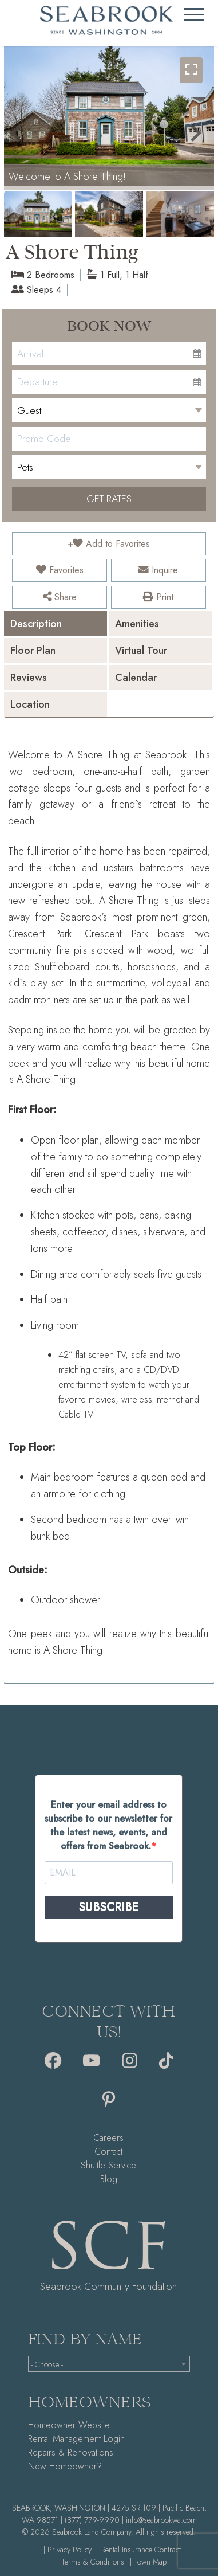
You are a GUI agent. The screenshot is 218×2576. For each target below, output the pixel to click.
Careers (108, 2137)
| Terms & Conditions (90, 2561)
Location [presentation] (30, 704)
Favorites (60, 570)
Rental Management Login (76, 2438)
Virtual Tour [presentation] (141, 650)
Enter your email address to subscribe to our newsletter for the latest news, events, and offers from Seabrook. (108, 1825)
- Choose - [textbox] (47, 2364)
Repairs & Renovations (70, 2452)
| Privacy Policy (67, 2549)
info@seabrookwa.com (161, 2520)
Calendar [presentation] (136, 677)
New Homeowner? (65, 2466)
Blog (108, 2179)
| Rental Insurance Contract (139, 2549)
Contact (108, 2151)
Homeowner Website (69, 2425)
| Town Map (148, 2561)
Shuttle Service (108, 2165)
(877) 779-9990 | (94, 2520)
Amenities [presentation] (137, 623)
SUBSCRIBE (108, 1907)
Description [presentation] (36, 623)
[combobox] (109, 2364)
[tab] (55, 623)
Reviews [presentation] (28, 677)
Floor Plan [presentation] (33, 650)
